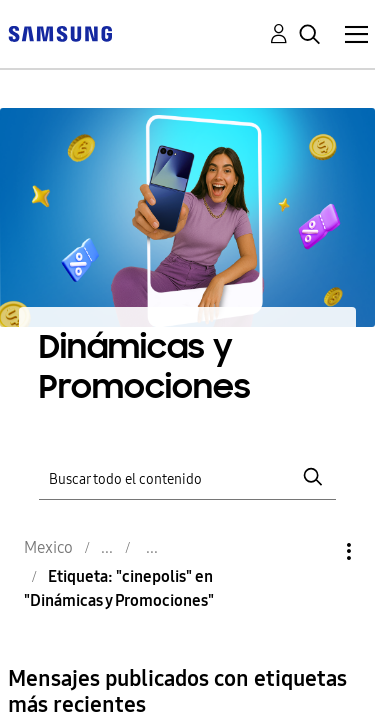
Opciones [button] (315, 473)
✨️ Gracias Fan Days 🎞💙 (194, 704)
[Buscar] (188, 398)
